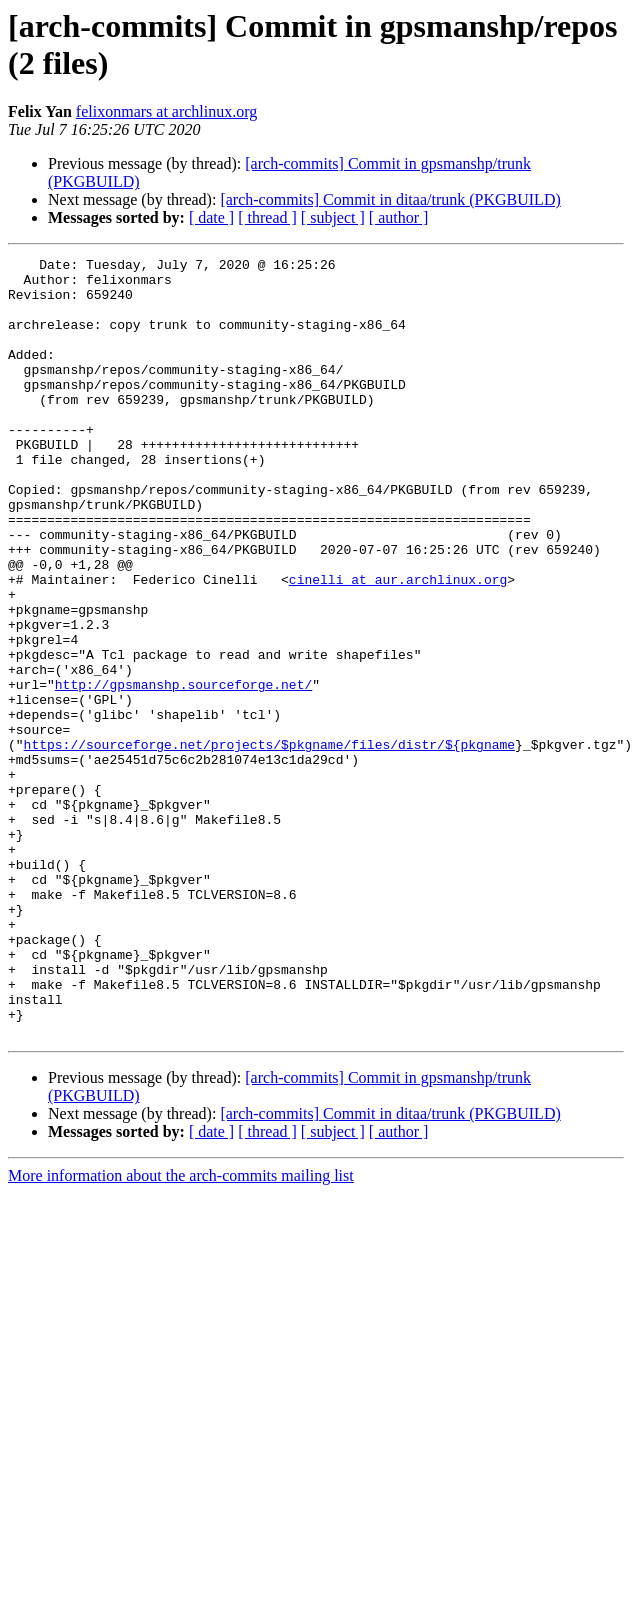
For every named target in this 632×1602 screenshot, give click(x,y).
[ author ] (399, 217)
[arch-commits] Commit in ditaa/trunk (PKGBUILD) (390, 199)
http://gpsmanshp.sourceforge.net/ (183, 771)
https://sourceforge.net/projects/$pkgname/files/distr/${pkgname (269, 843)
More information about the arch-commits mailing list (181, 1331)
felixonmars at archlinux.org (166, 111)
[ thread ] (267, 217)
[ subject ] (333, 217)
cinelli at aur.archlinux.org (398, 645)
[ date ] (211, 217)
